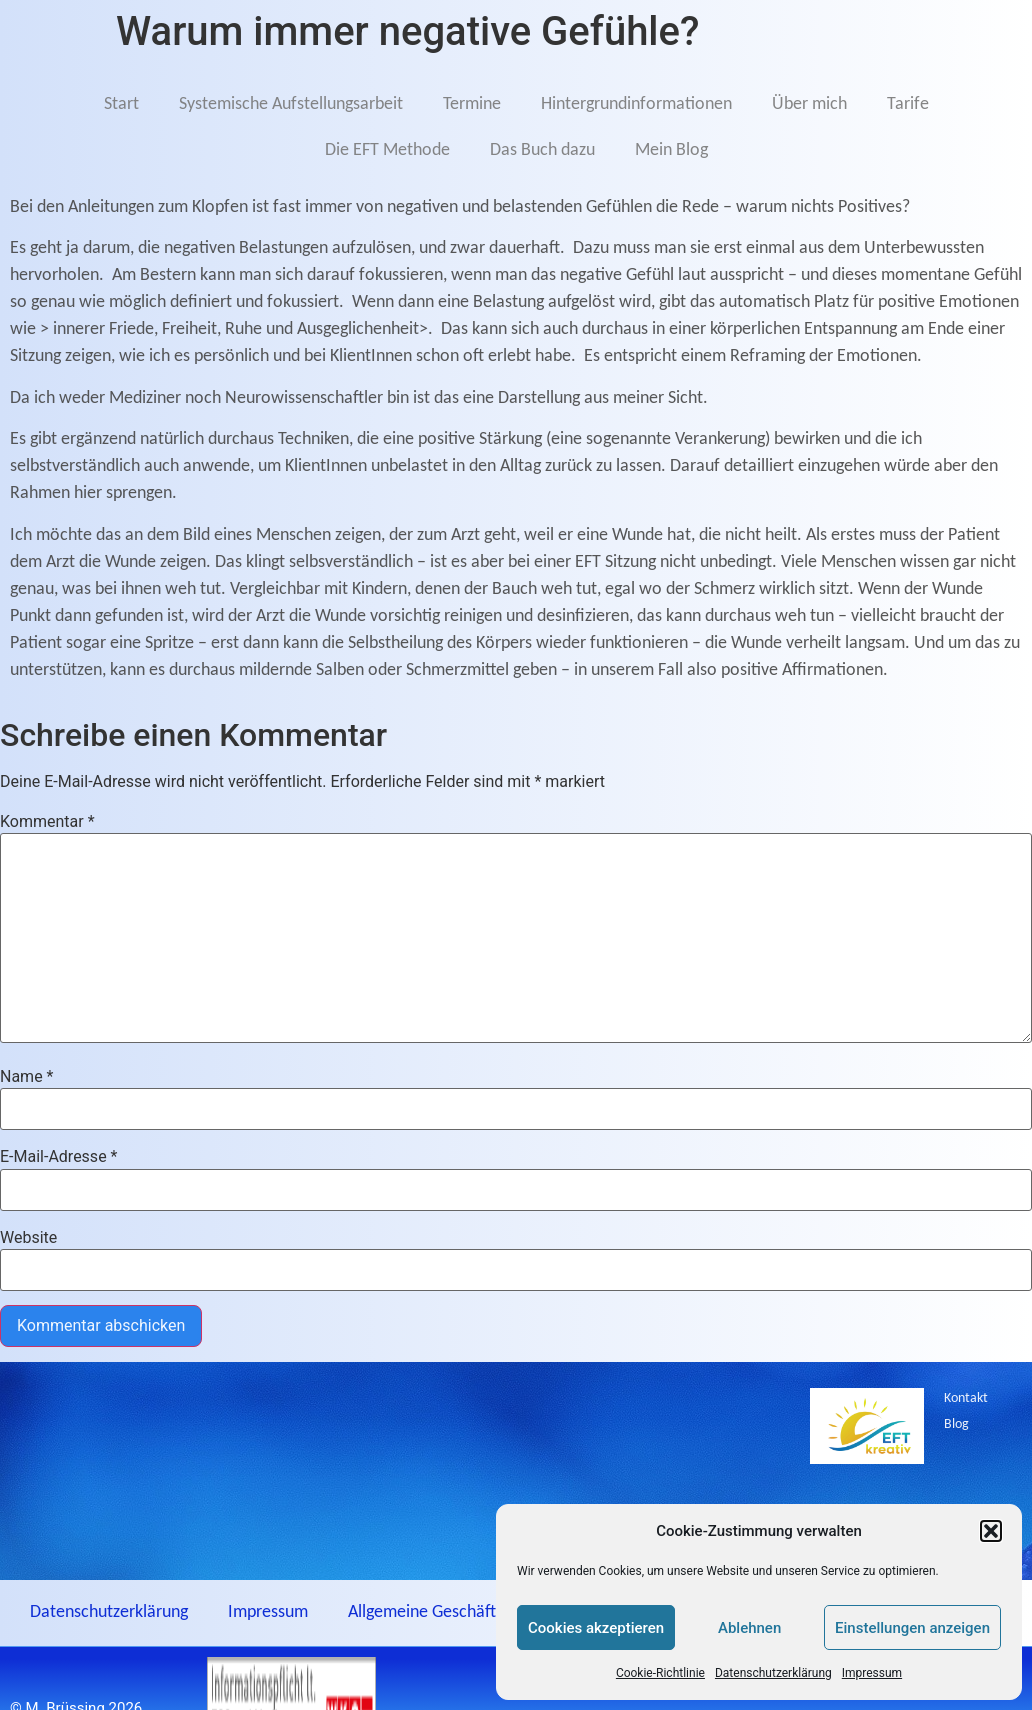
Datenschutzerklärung (773, 1673)
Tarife (908, 104)
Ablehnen (749, 1628)
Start (121, 104)
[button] (991, 1531)
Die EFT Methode (387, 150)
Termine (472, 104)
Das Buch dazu (542, 150)
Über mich (809, 104)
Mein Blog (671, 150)
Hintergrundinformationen (636, 104)
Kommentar (47, 822)
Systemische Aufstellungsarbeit (291, 104)
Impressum (872, 1673)
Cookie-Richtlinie (660, 1673)
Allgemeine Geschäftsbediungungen (476, 1612)
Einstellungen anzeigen (912, 1628)
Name (27, 1077)
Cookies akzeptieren (596, 1628)
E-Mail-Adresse (58, 1157)
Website (28, 1238)
